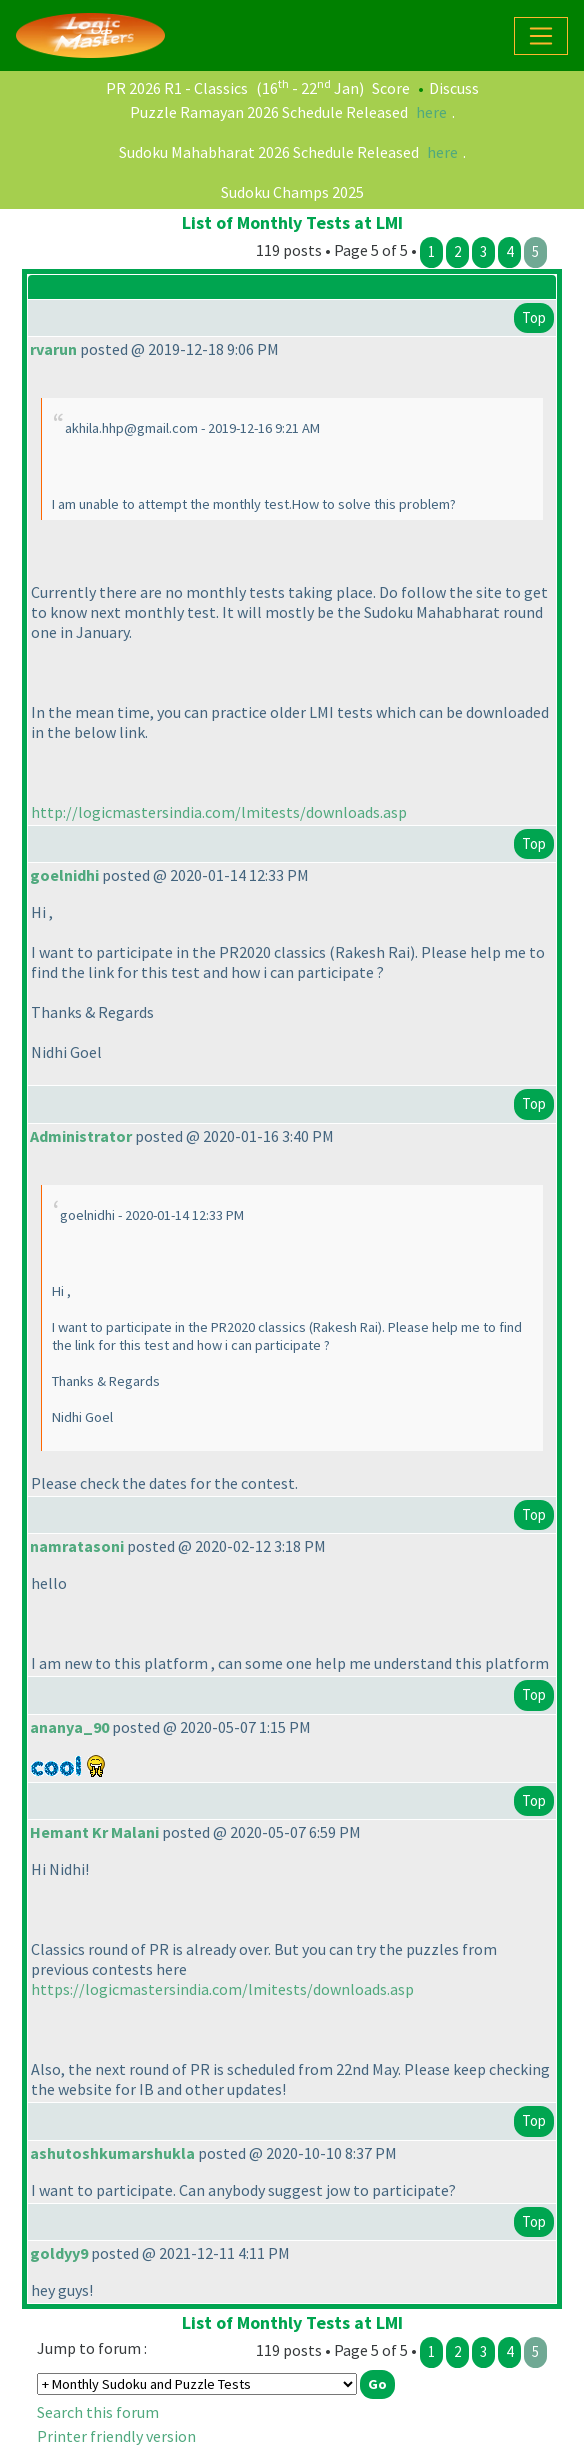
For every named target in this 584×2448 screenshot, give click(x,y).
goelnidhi (64, 875)
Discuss (454, 88)
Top (534, 317)
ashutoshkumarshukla (112, 2153)
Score (391, 88)
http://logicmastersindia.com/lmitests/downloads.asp (219, 812)
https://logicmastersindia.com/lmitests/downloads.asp (222, 1989)
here (431, 112)
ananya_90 (69, 1727)
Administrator (81, 1136)
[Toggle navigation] (541, 36)
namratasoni (77, 1546)
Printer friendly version (116, 2436)
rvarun (53, 349)
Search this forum (98, 2412)
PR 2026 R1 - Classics (177, 88)
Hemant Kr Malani (94, 1832)
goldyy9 (59, 2253)
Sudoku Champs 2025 (292, 192)
